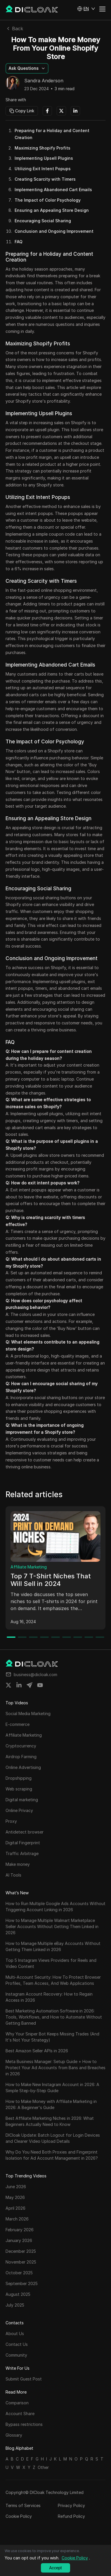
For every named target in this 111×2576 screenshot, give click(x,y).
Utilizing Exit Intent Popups (43, 168)
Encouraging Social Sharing (43, 220)
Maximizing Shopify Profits (42, 147)
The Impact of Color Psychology (48, 200)
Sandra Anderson (43, 81)
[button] (86, 9)
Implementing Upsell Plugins (44, 158)
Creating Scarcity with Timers (45, 179)
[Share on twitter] (8, 1685)
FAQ (18, 241)
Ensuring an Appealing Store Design (52, 210)
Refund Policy (71, 2516)
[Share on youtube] (40, 1685)
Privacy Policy (71, 2505)
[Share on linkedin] (19, 1685)
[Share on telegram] (29, 1685)
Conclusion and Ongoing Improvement (54, 231)
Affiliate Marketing (29, 1566)
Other (43, 2467)
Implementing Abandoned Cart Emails (53, 189)
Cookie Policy (19, 2516)
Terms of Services (23, 2505)
